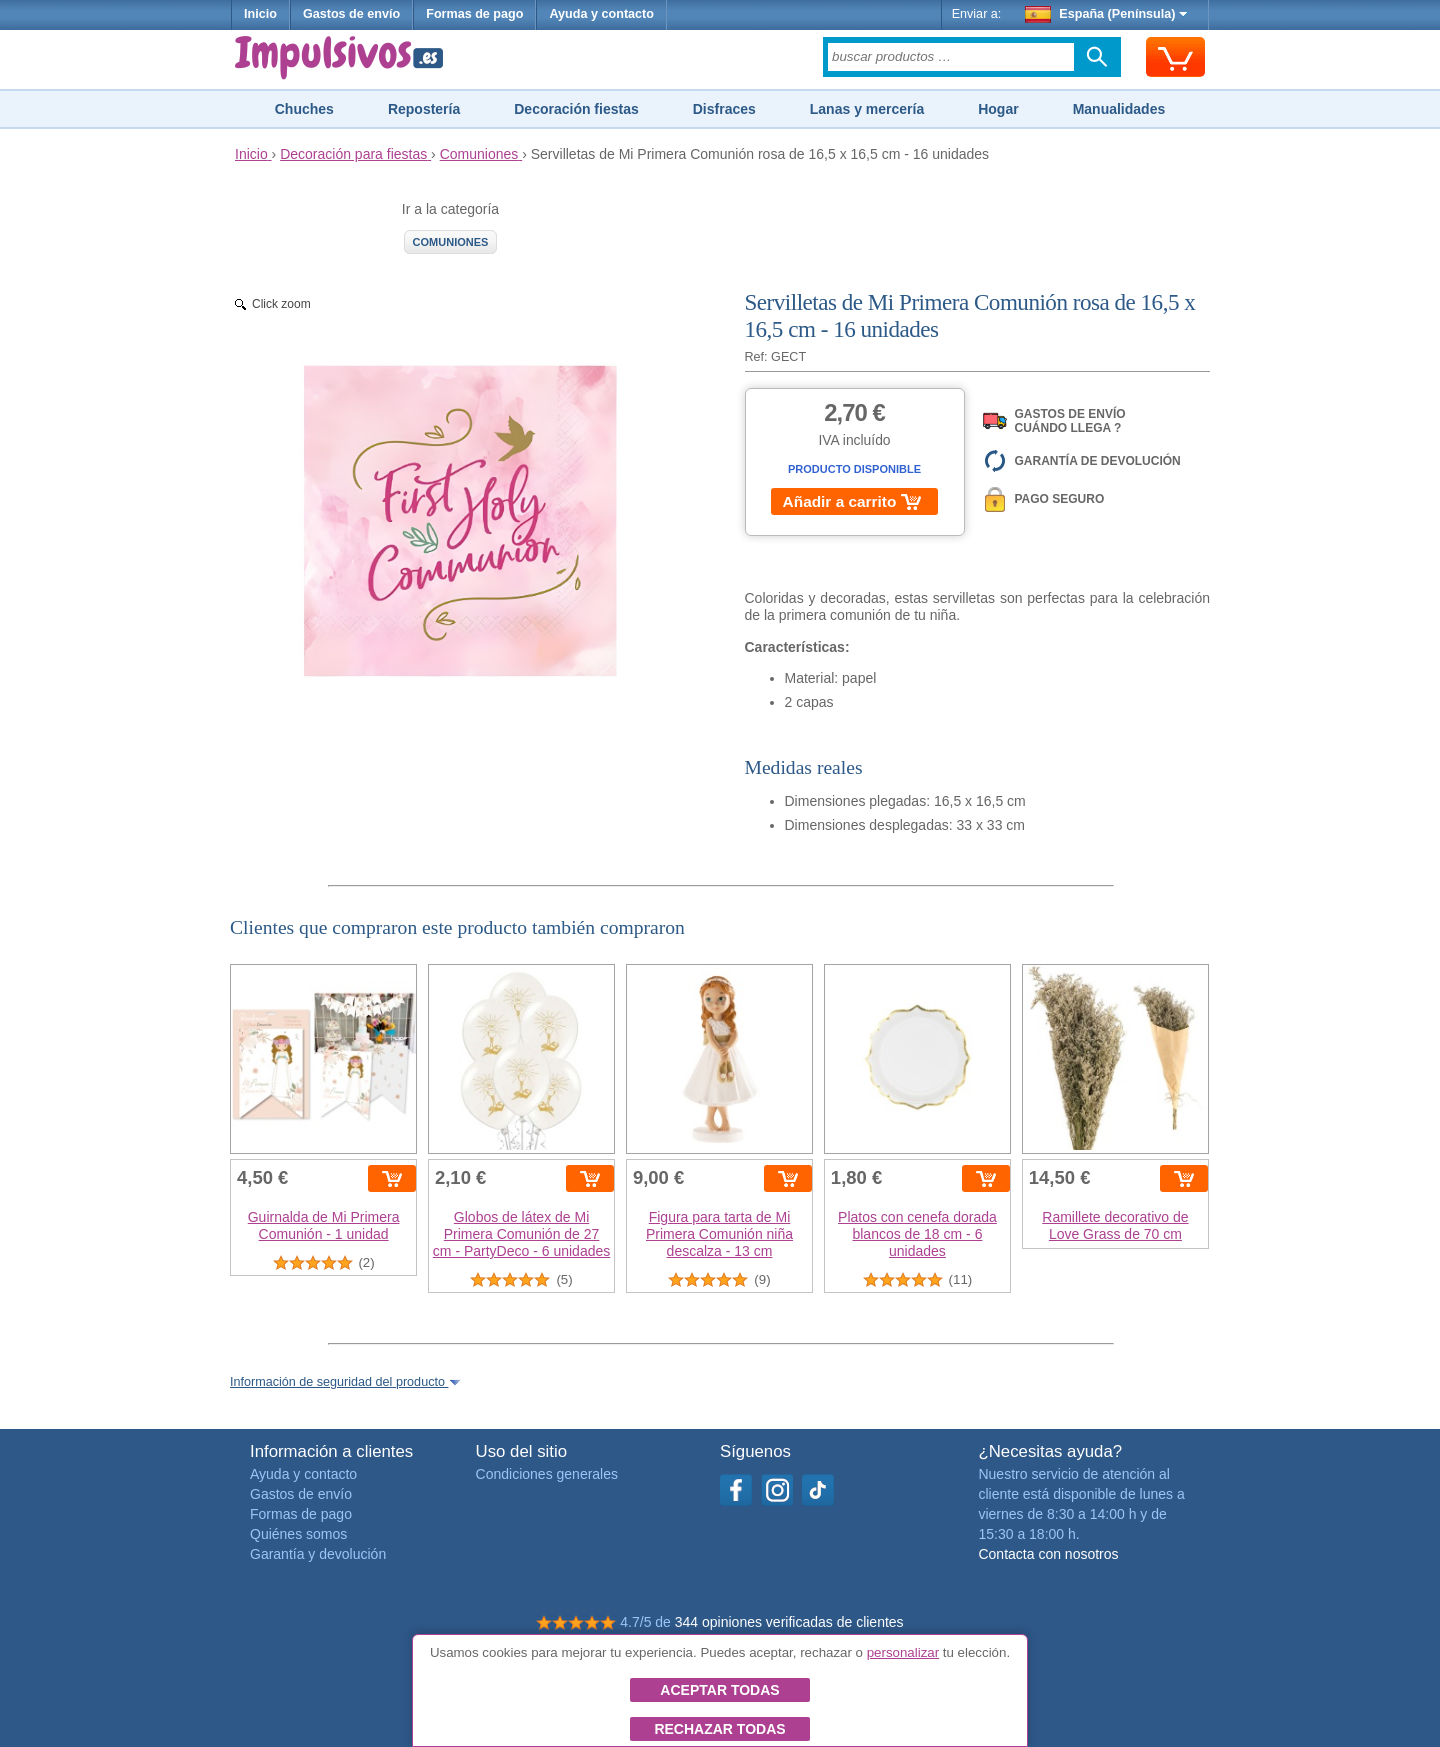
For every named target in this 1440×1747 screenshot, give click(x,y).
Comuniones (451, 242)
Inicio (260, 14)
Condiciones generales (547, 1474)
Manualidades (1119, 109)
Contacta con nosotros (1048, 1554)
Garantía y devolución (318, 1554)
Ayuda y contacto (601, 14)
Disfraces (724, 109)
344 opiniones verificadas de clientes (789, 1622)
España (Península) (1106, 14)
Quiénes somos (298, 1534)
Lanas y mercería (867, 109)
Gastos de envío (351, 14)
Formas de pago (474, 14)
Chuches (304, 109)
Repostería (424, 109)
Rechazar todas (719, 1729)
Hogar (998, 109)
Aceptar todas (719, 1690)
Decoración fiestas (576, 109)
